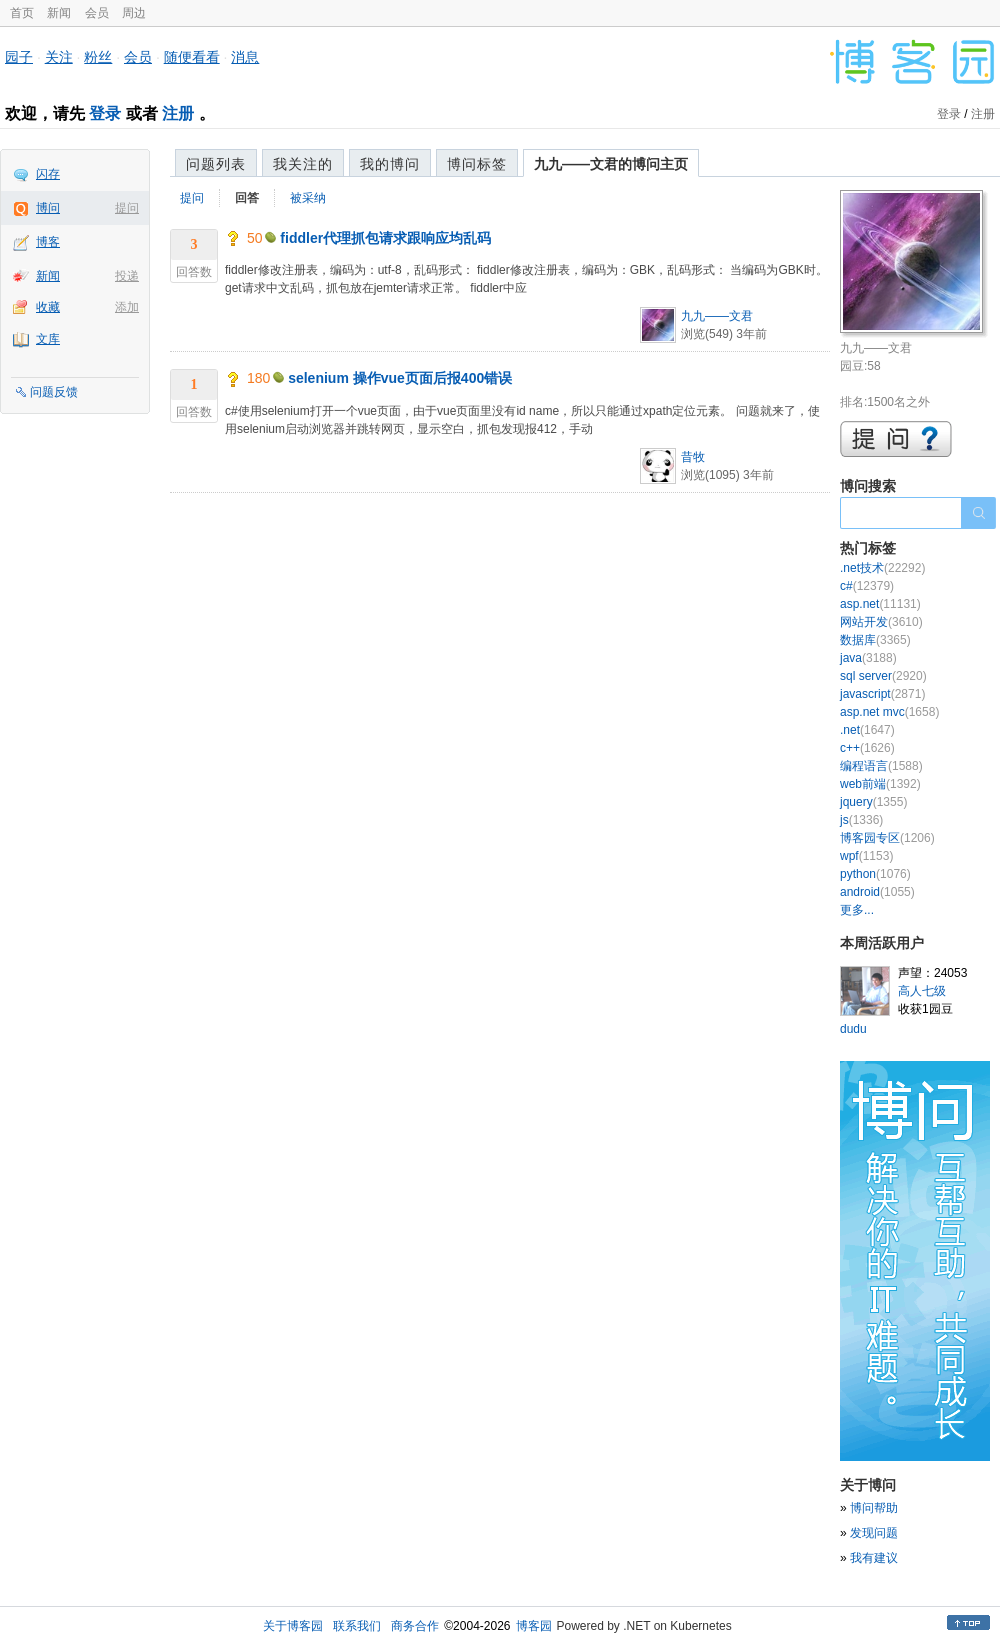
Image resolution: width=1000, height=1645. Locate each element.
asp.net (880, 604)
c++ (867, 748)
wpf (866, 856)
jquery (873, 802)
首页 (22, 13)
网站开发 (881, 622)
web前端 (880, 784)
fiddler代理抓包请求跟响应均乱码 (385, 238)
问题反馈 (54, 392)
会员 (97, 13)
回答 (247, 198)
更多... (857, 910)
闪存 (48, 174)
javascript (882, 694)
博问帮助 (874, 1508)
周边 (134, 13)
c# (867, 586)
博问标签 (477, 164)
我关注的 (303, 164)
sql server (883, 676)
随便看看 (192, 57)
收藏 (48, 307)
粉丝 (98, 57)
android (877, 892)
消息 (245, 57)
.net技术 (882, 568)
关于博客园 (293, 1626)
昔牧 (693, 457)
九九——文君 (717, 316)
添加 (127, 307)
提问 (127, 208)
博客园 (534, 1626)
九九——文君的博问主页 (611, 164)
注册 (178, 113)
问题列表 (216, 164)
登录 (105, 113)
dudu (853, 1029)
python (875, 874)
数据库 (875, 640)
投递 (127, 276)
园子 (19, 57)
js (861, 820)
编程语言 (881, 766)
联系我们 (357, 1626)
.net (867, 730)
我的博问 (390, 164)
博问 (48, 208)
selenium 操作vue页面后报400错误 (400, 378)
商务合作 (415, 1626)
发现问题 (874, 1533)
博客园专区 (887, 838)
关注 (59, 57)
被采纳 (308, 198)
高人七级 (922, 991)
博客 (48, 242)
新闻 (59, 13)
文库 (48, 339)
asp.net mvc (889, 712)
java (868, 658)
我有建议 (874, 1558)
